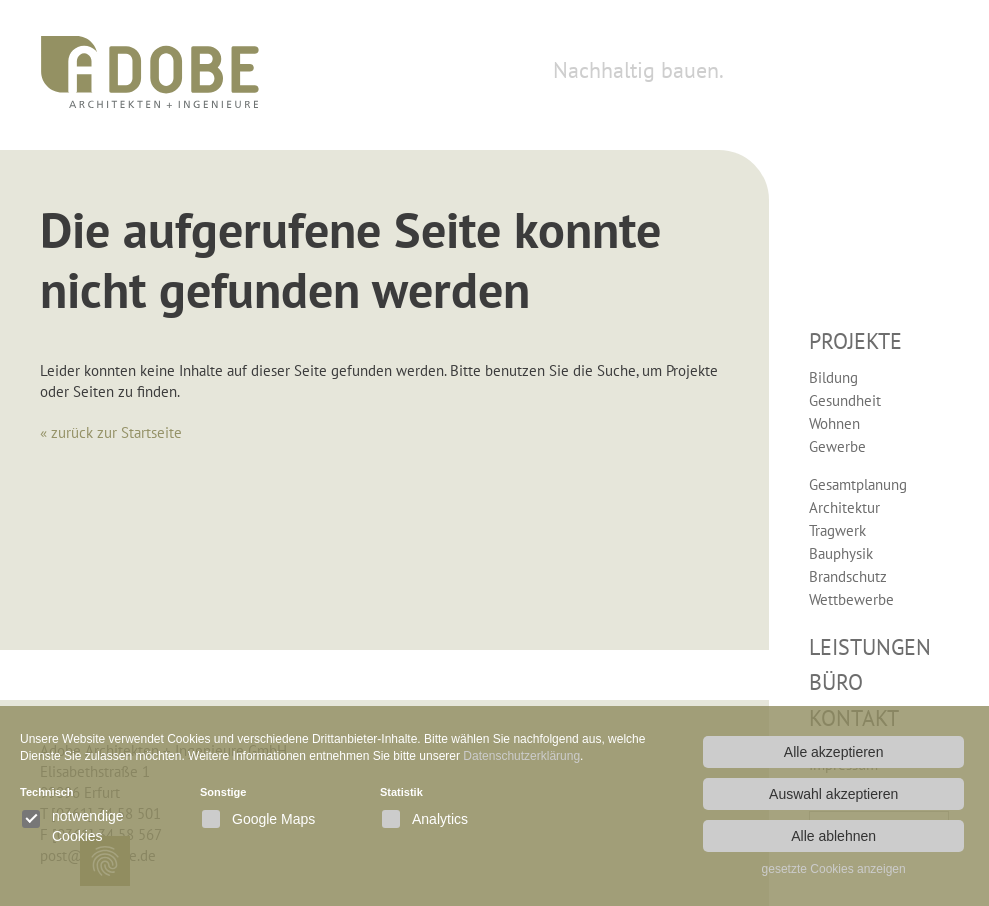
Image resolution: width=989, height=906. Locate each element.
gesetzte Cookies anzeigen (834, 869)
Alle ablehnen (833, 836)
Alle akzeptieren (834, 752)
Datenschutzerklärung (521, 756)
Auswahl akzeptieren (833, 794)
